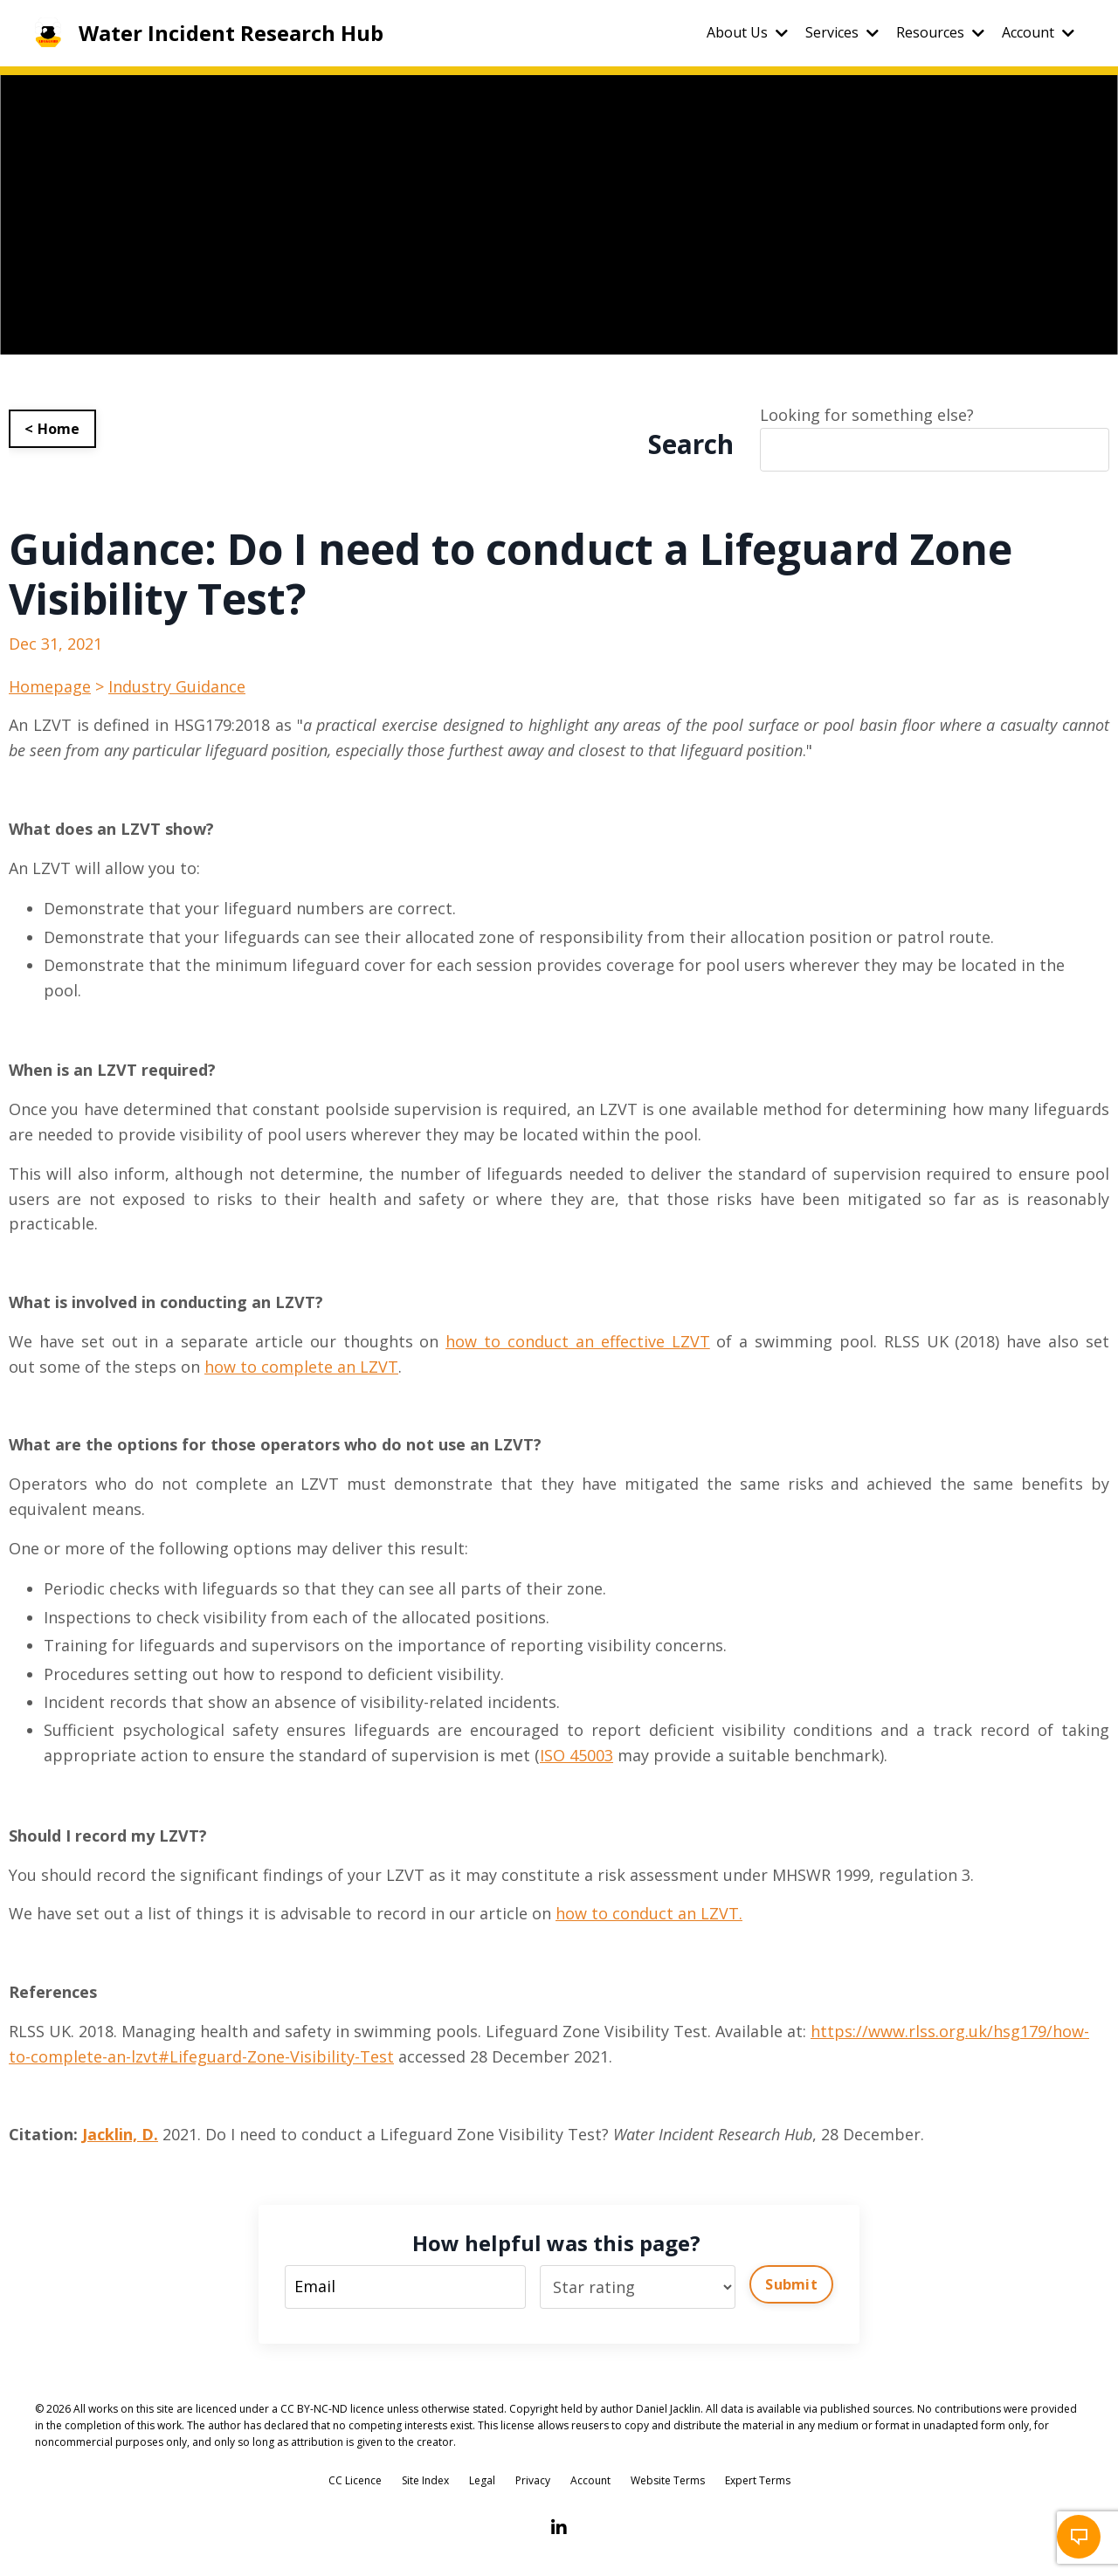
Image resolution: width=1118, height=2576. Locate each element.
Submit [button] (791, 2284)
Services (842, 32)
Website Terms (668, 2480)
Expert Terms (757, 2480)
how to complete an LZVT (301, 1366)
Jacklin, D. (120, 2134)
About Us (747, 32)
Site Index (425, 2480)
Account (1038, 32)
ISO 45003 (576, 1755)
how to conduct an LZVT (647, 1913)
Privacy (532, 2480)
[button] (1079, 2537)
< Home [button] (52, 428)
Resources (940, 32)
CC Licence (355, 2480)
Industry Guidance (176, 686)
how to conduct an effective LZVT (577, 1341)
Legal (482, 2480)
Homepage (50, 686)
